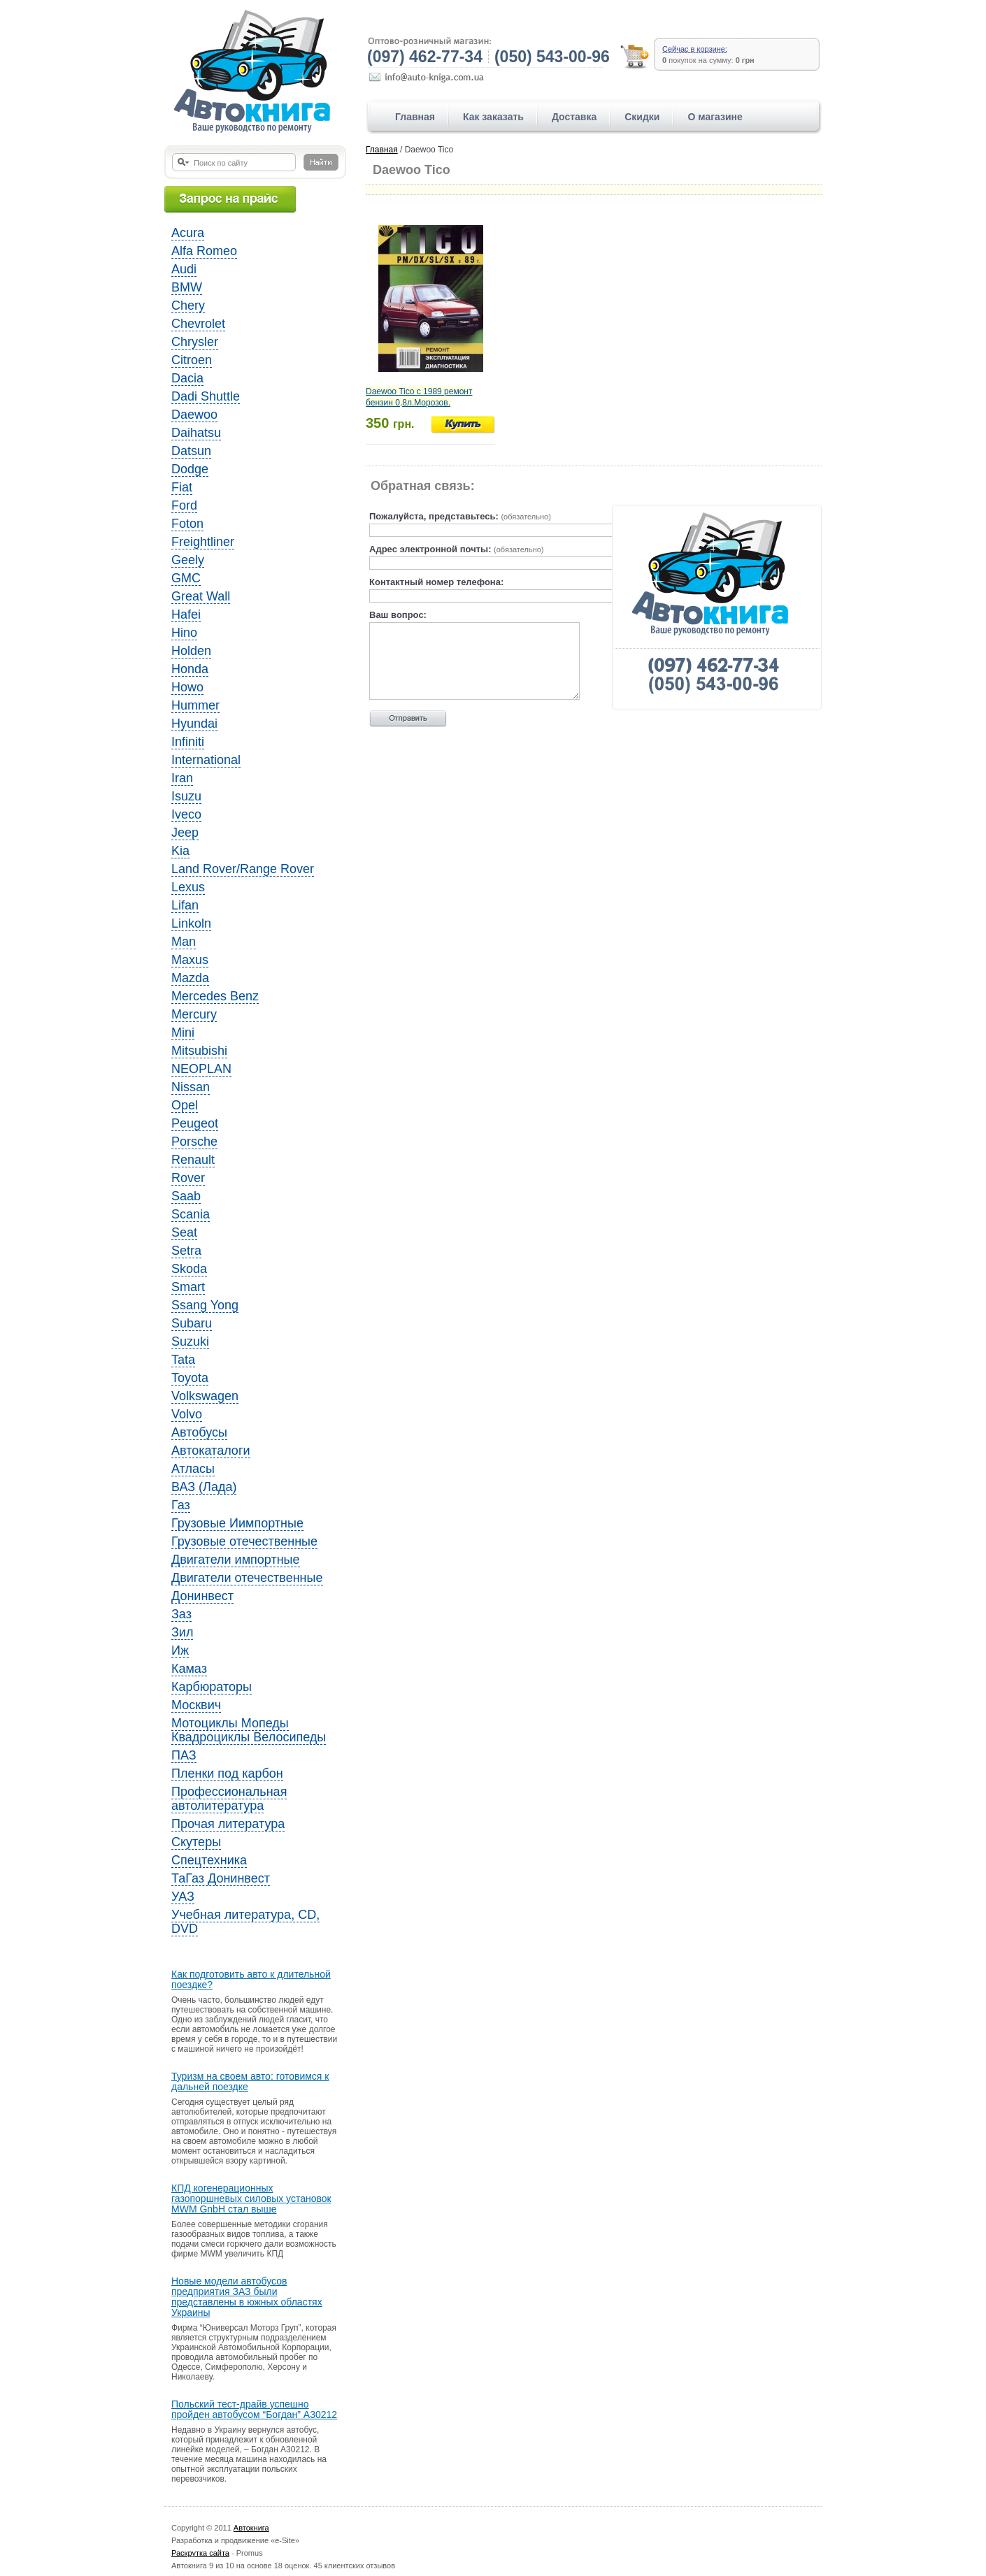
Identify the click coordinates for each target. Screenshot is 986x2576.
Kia (180, 851)
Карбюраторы (211, 1687)
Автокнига (251, 2528)
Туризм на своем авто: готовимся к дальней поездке (250, 2081)
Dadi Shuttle (205, 396)
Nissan (190, 1087)
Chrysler (194, 342)
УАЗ (182, 1897)
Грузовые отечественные (244, 1541)
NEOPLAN (201, 1069)
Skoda (189, 1269)
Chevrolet (198, 324)
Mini (182, 1032)
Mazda (190, 978)
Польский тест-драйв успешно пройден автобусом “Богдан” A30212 (254, 2409)
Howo (187, 687)
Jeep (185, 833)
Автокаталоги (210, 1451)
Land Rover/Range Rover (242, 869)
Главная (415, 117)
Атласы (193, 1469)
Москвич (196, 1705)
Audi (184, 269)
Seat (184, 1232)
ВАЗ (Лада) (203, 1487)
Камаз (189, 1669)
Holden (191, 651)
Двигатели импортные (235, 1560)
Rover (188, 1178)
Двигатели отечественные (247, 1578)
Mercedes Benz (215, 996)
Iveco (186, 814)
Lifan (185, 905)
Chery (188, 305)
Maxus (189, 960)
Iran (182, 778)
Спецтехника (209, 1860)
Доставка (574, 117)
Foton (187, 524)
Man (183, 942)
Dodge (189, 469)
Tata (183, 1360)
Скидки (641, 117)
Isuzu (186, 796)
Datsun (191, 451)
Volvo (186, 1414)
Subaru (191, 1323)
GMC (186, 578)
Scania (190, 1214)
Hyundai (194, 724)
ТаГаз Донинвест (220, 1878)
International (206, 760)
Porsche (194, 1142)
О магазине (714, 117)
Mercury (194, 1014)
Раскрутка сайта (200, 2553)
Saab (186, 1196)
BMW (186, 287)
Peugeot (194, 1123)
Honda (189, 669)
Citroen (191, 360)
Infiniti (187, 742)
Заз (181, 1614)
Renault (193, 1160)
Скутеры (196, 1842)
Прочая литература (228, 1824)
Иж (180, 1650)
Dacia (187, 378)
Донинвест (202, 1596)
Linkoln (191, 923)
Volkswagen (204, 1396)
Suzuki (190, 1341)
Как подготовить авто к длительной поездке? (251, 1979)
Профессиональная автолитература (229, 1799)
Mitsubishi (199, 1051)
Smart (188, 1287)
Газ (180, 1505)
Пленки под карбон (227, 1773)
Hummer (195, 705)
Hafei (186, 614)
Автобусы (199, 1432)
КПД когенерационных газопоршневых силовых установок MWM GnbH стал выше (251, 2199)
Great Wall (200, 596)
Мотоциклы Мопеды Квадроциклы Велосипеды (248, 1730)
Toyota (189, 1378)
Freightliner (202, 542)
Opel (184, 1105)
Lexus (188, 887)
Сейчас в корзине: (694, 49)
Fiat (181, 487)
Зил (182, 1632)
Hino (184, 633)
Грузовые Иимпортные (237, 1523)
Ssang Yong (204, 1305)
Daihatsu (196, 433)
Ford (184, 505)
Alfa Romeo (204, 251)
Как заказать (493, 117)
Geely (187, 560)
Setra (186, 1251)
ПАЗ (184, 1755)
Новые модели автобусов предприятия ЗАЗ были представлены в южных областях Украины (246, 2297)
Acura (187, 233)
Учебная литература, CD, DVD (245, 1922)
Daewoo (194, 415)
